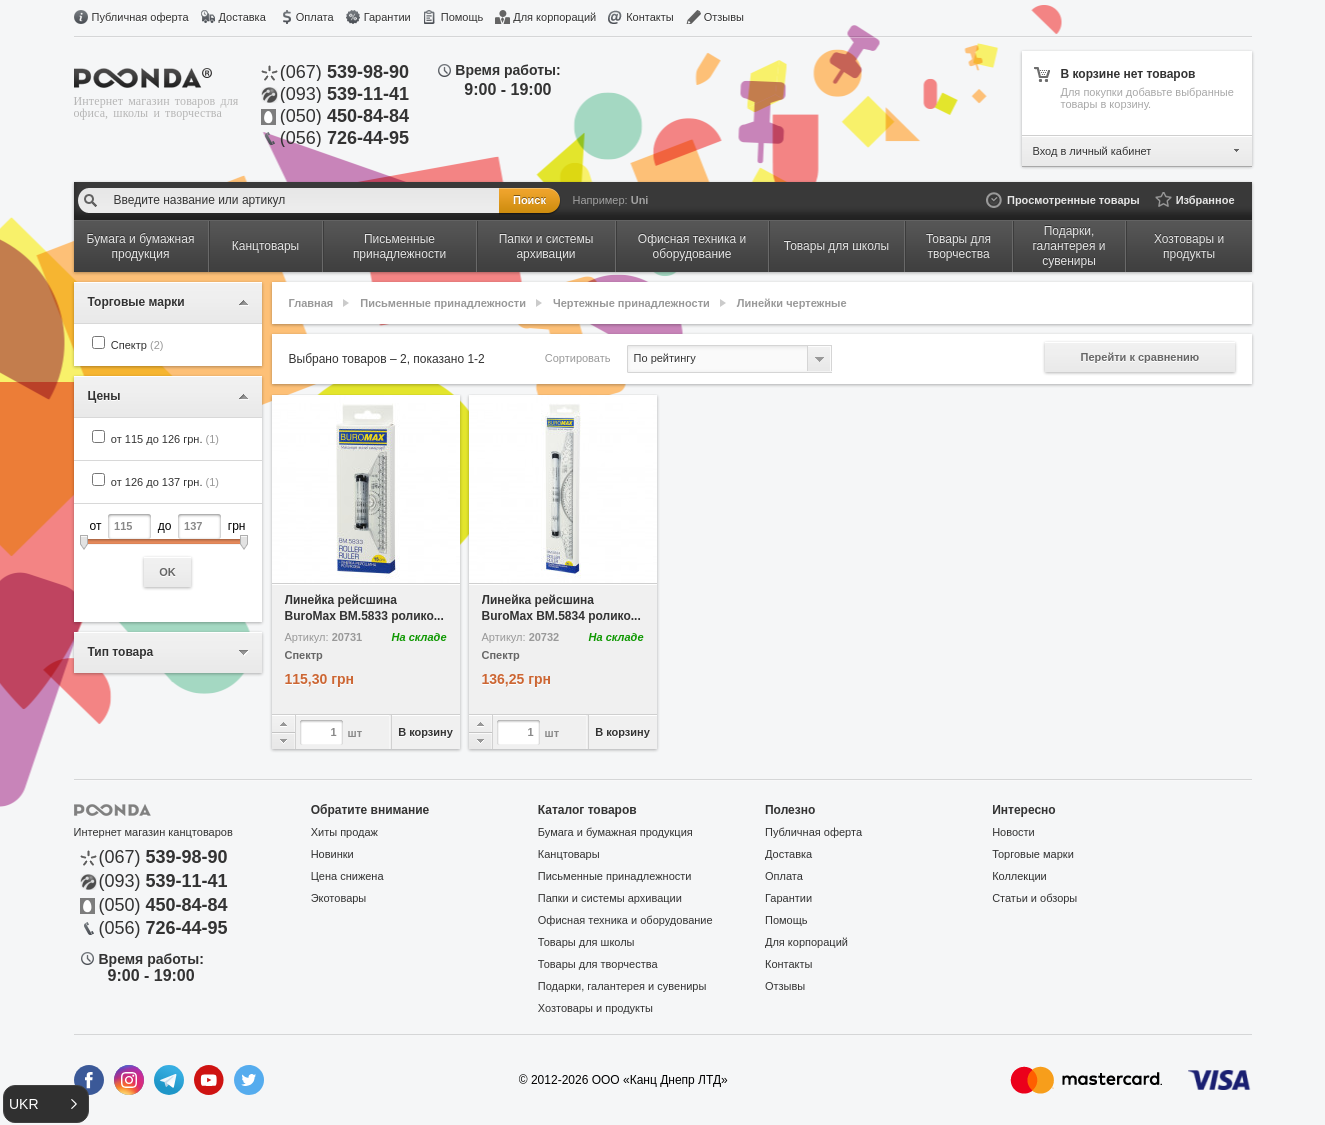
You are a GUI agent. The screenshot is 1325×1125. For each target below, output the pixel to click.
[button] (46, 1104)
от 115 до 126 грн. (165, 439)
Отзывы (724, 17)
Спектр (137, 345)
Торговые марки (1033, 854)
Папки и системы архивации (610, 898)
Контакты (650, 17)
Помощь (462, 17)
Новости (1013, 832)
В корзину (425, 732)
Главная (311, 303)
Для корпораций (554, 17)
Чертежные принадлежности (631, 303)
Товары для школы (586, 942)
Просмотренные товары (1073, 200)
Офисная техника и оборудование (625, 920)
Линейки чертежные (792, 303)
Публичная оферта (140, 17)
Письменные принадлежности (443, 303)
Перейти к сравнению (1140, 357)
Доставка (242, 17)
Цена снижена (347, 876)
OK (167, 572)
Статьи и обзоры (1034, 898)
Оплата (315, 17)
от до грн (168, 550)
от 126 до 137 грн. (165, 482)
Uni (640, 200)
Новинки (332, 854)
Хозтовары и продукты (595, 1008)
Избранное (1205, 200)
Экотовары (339, 898)
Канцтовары (569, 854)
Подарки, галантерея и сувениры (622, 986)
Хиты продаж (344, 832)
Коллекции (1019, 876)
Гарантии (387, 17)
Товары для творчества (598, 964)
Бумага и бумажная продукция (615, 832)
